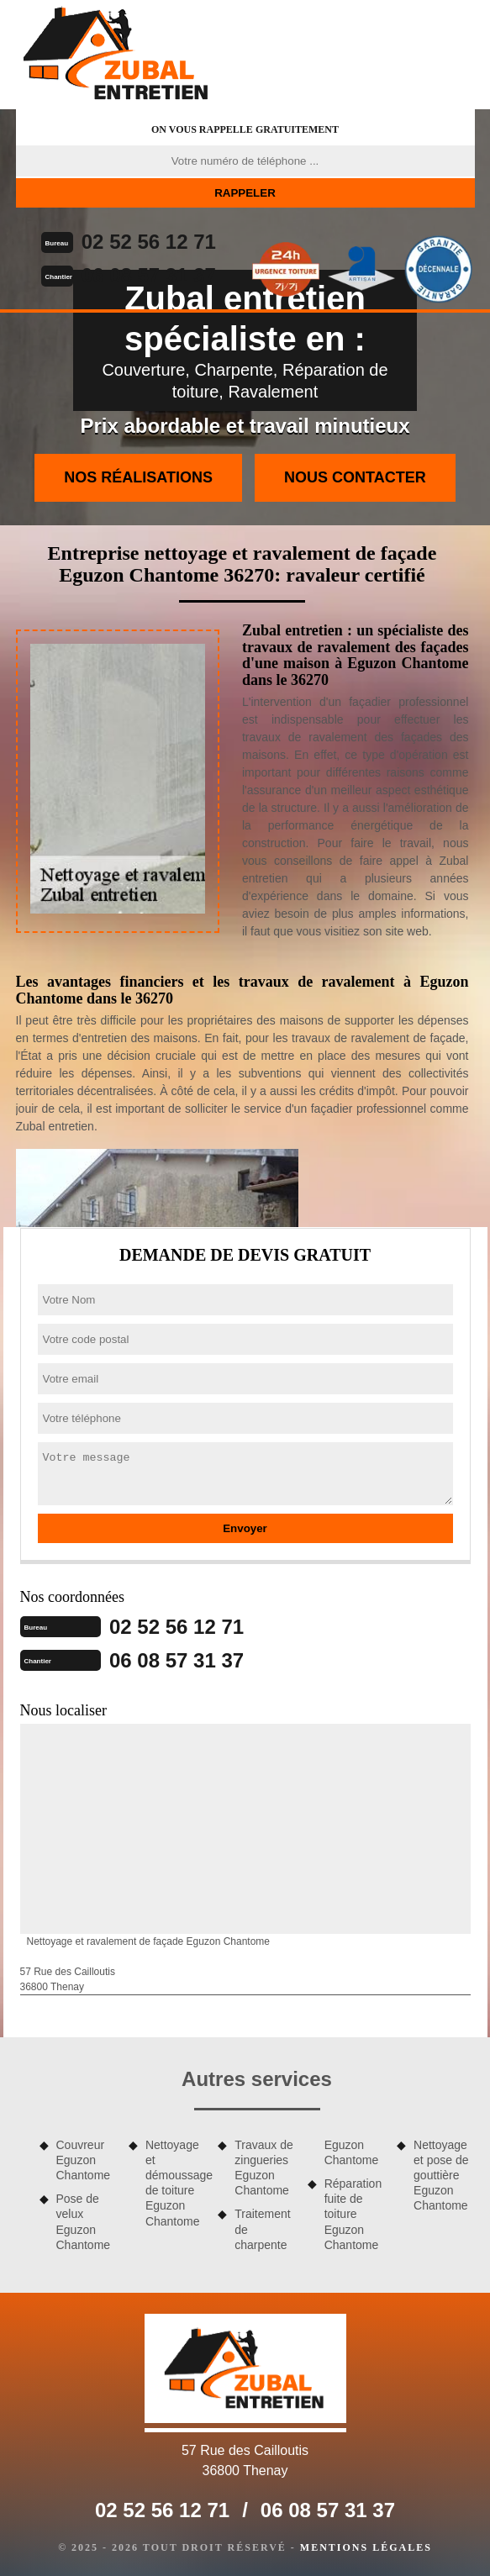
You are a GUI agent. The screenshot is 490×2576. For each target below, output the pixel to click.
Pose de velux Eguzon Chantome (83, 2222)
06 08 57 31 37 (149, 275)
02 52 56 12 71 (149, 241)
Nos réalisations (138, 477)
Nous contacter (355, 477)
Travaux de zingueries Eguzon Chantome (263, 2168)
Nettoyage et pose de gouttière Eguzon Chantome (441, 2175)
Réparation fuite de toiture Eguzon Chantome (353, 2214)
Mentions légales (366, 2547)
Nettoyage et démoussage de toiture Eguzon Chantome (175, 2183)
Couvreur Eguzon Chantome (83, 2160)
